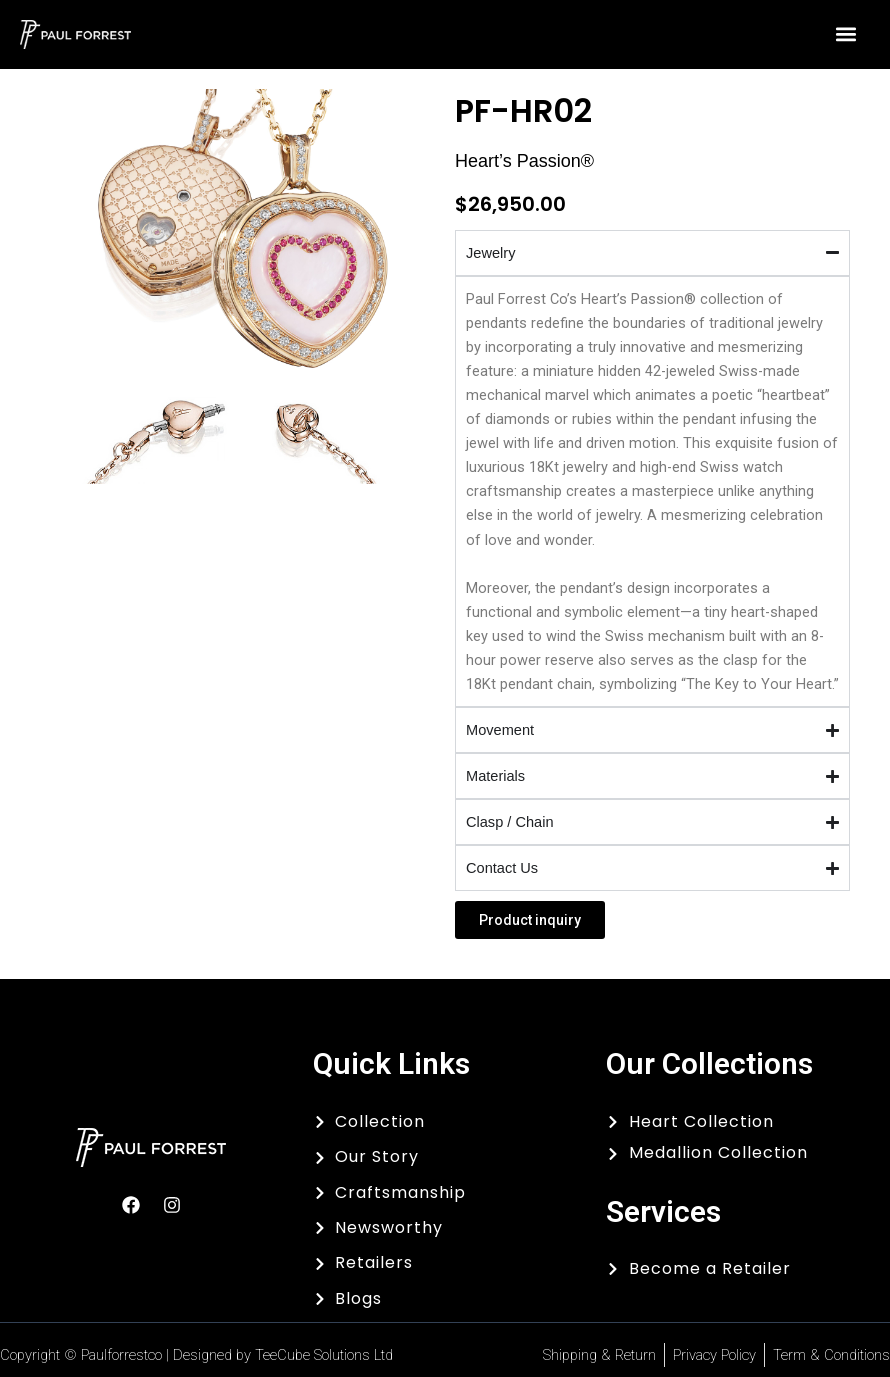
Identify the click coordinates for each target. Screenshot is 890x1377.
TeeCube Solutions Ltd (324, 1355)
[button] (846, 34)
